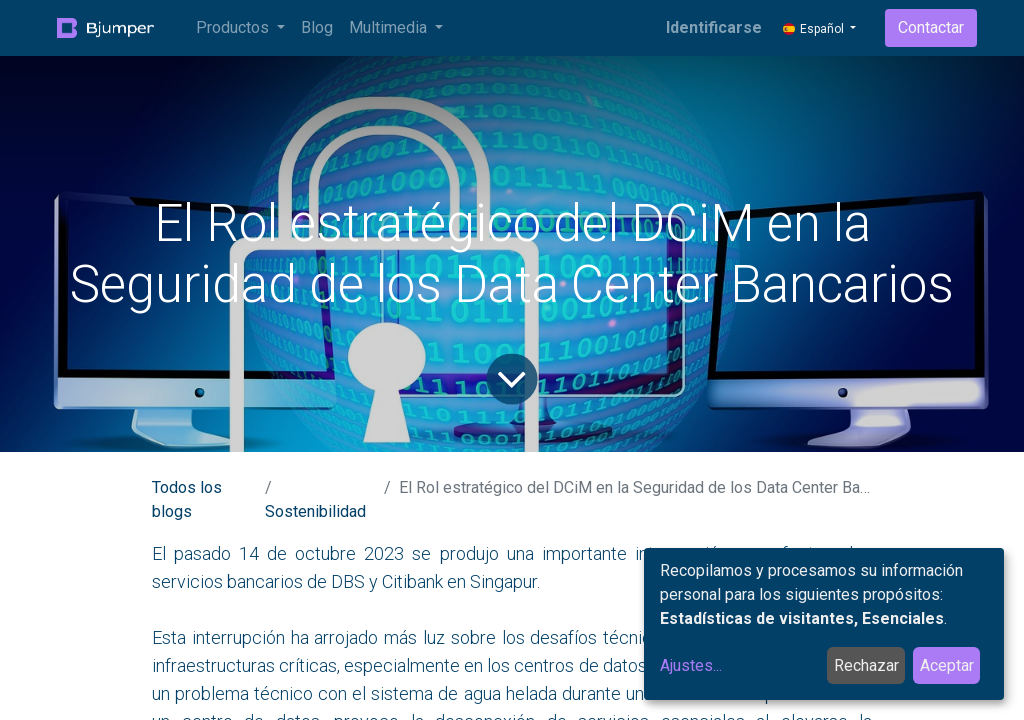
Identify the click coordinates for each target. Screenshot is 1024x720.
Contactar (931, 27)
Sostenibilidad (315, 511)
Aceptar (947, 665)
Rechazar (866, 665)
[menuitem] (317, 28)
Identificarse (714, 27)
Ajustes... (691, 665)
